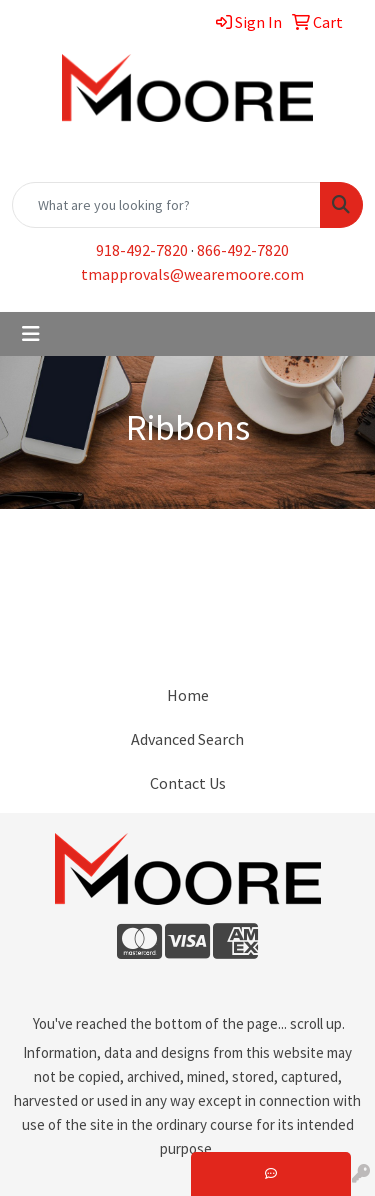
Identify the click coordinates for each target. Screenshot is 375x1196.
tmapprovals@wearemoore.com (192, 274)
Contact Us (188, 783)
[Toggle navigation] (31, 334)
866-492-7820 (243, 250)
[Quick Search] (166, 205)
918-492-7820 (142, 250)
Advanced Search (187, 739)
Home (188, 695)
